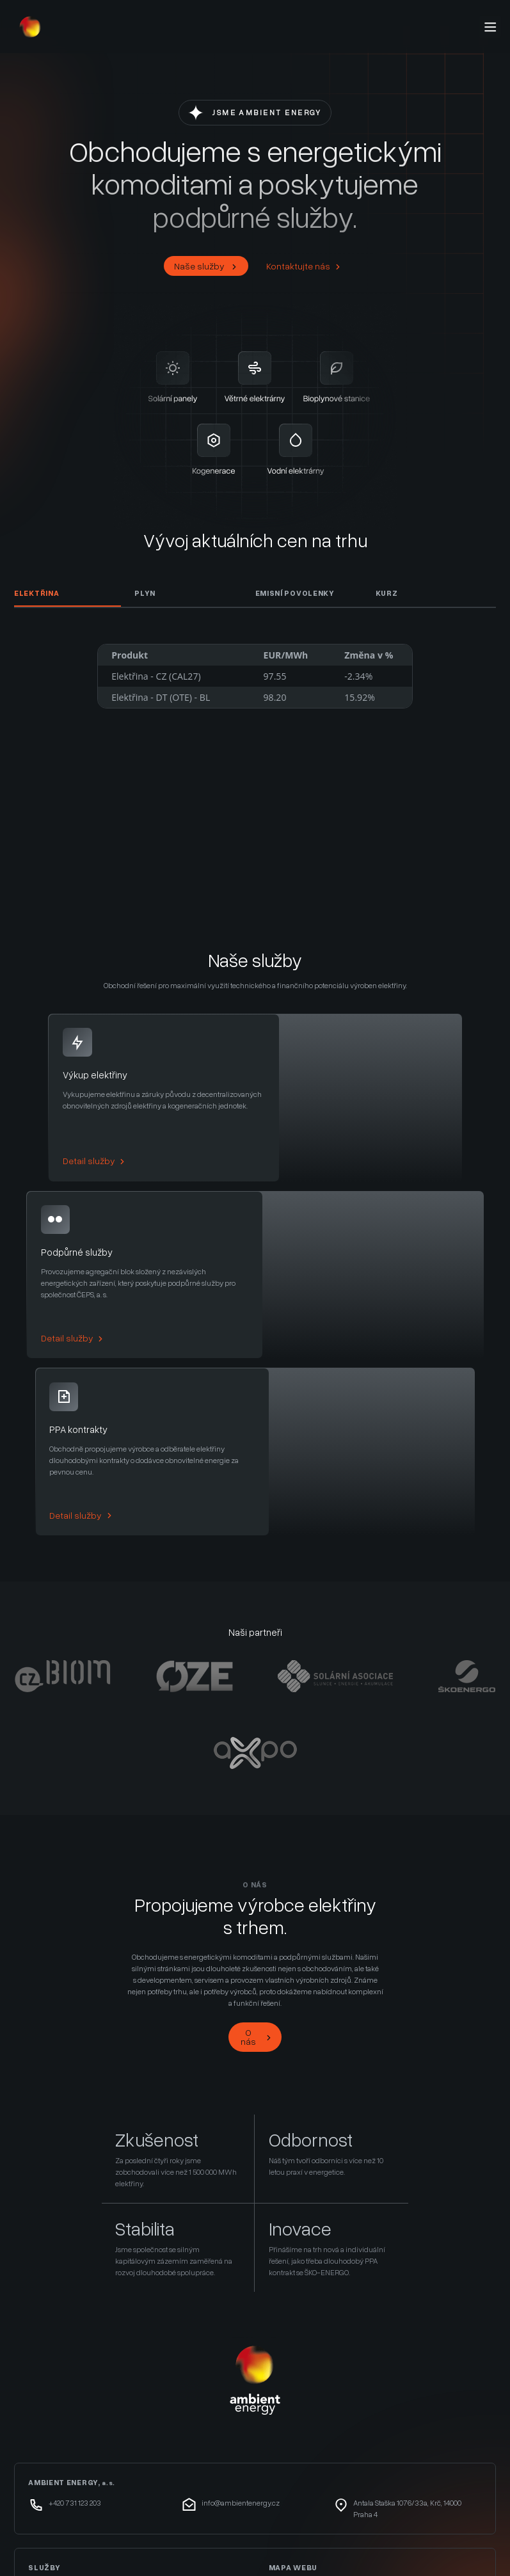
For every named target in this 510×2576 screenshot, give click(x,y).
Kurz (387, 593)
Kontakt (284, 2448)
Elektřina (36, 593)
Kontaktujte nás (304, 266)
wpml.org (158, 2554)
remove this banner (414, 2554)
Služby (283, 2412)
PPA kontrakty (57, 2448)
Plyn (144, 593)
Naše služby (206, 266)
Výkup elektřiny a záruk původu (92, 2412)
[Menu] (490, 27)
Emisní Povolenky (295, 593)
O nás (257, 1859)
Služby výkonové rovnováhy (87, 2430)
